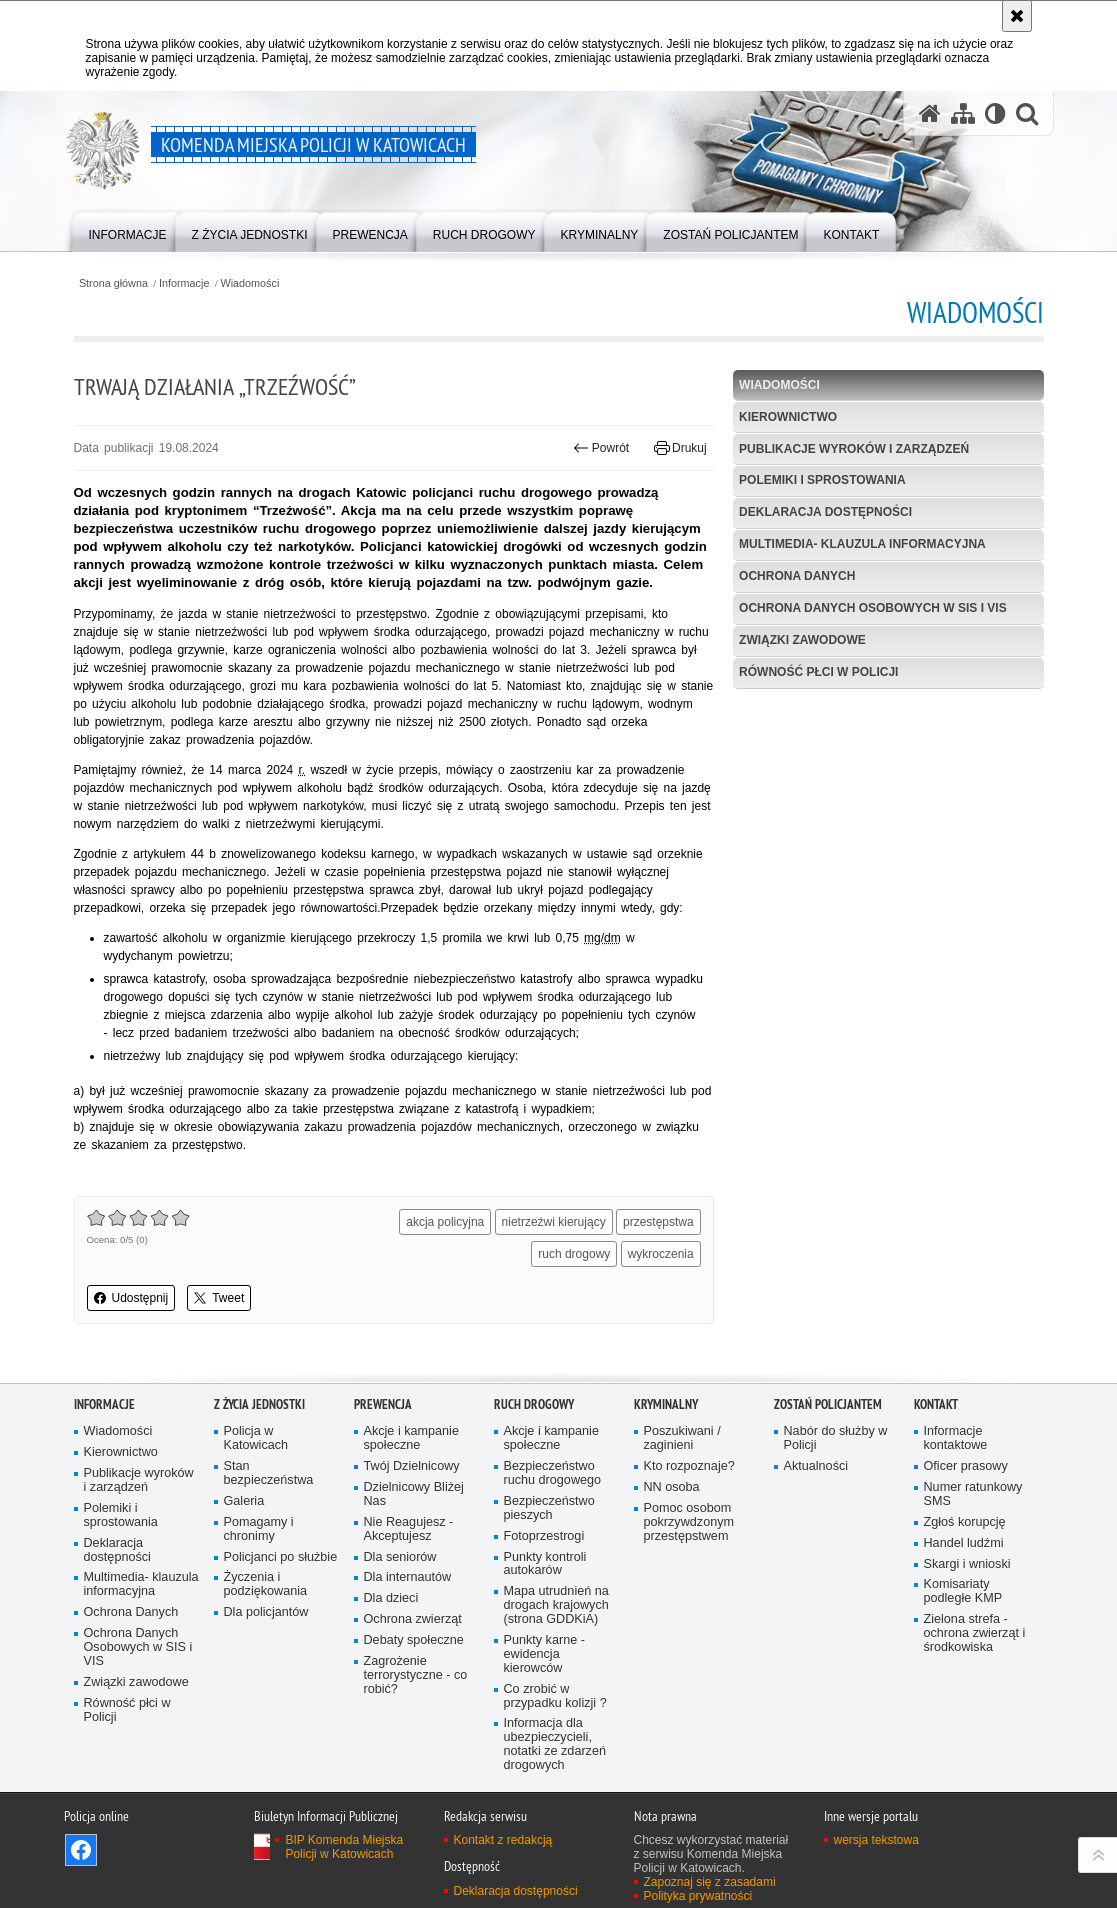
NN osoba (672, 1487)
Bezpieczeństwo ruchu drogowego (553, 1473)
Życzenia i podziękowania (266, 1584)
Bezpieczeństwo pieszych (549, 1508)
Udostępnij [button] (131, 1298)
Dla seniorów (400, 1557)
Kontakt (936, 1404)
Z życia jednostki (259, 1404)
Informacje (184, 283)
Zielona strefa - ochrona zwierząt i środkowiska (975, 1633)
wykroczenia (661, 1254)
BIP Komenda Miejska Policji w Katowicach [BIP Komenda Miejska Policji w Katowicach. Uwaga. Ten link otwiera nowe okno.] (344, 1847)
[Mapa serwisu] (963, 113)
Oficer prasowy (966, 1466)
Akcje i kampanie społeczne (411, 1438)
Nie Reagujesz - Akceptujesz (409, 1529)
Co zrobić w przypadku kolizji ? (555, 1696)
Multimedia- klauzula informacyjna (862, 544)
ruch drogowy (574, 1254)
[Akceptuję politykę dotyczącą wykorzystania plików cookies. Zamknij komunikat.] (1017, 16)
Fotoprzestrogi (544, 1536)
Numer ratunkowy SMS (973, 1494)
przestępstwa (658, 1222)
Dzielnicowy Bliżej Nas (414, 1494)
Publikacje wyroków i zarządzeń (854, 449)
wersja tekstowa (876, 1840)
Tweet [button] (219, 1298)
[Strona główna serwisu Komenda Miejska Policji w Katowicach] (930, 113)
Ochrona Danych (797, 576)
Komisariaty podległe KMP (963, 1591)
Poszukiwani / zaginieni (682, 1438)
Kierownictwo (788, 417)
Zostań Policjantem (828, 1404)
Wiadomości (250, 283)
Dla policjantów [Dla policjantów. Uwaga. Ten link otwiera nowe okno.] (266, 1612)
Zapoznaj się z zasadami (710, 1882)
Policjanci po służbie (281, 1557)
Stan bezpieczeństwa (269, 1473)
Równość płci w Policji (818, 672)
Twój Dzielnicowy (412, 1466)
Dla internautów (408, 1577)
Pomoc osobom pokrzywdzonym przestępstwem (689, 1522)
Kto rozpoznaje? (689, 1466)
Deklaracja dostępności (825, 512)
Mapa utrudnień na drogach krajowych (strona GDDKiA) (556, 1605)
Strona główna (113, 283)
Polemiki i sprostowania (822, 480)
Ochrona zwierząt (413, 1619)
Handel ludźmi (964, 1543)
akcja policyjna (445, 1222)
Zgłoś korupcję (965, 1522)
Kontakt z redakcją (503, 1840)
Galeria (244, 1501)
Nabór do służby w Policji (836, 1438)
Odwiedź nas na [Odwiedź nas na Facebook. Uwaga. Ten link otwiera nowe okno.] (81, 1850)
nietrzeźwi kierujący (554, 1222)
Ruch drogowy (534, 1404)
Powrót (601, 448)
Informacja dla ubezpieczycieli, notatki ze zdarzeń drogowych (555, 1744)
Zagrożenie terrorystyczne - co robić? (416, 1675)
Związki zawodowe (802, 640)
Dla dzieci (391, 1598)
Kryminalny (666, 1404)
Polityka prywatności (698, 1896)
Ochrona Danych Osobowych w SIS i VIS (873, 608)
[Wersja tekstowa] (995, 113)
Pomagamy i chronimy (259, 1529)
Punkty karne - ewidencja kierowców (544, 1654)
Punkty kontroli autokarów (545, 1564)
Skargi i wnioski (967, 1564)
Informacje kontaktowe (956, 1438)
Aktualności (816, 1466)
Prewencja (383, 1404)
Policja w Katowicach (256, 1438)
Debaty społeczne (414, 1640)
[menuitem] (128, 230)
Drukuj (680, 448)
